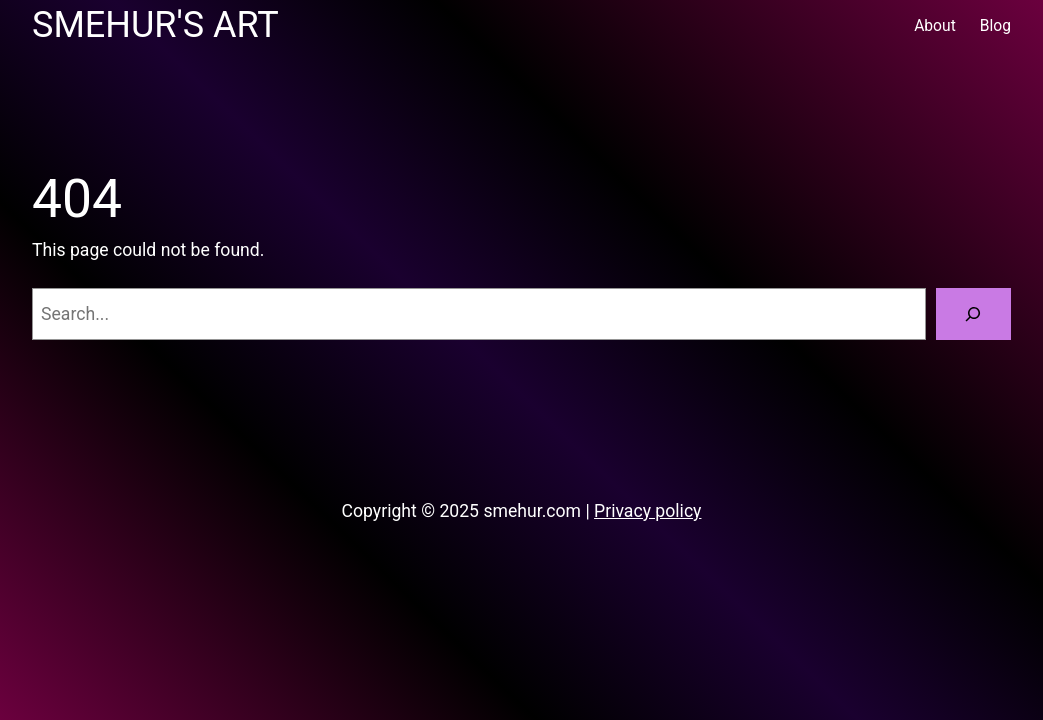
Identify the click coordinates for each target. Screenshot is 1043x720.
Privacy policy (647, 511)
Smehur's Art (155, 25)
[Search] (973, 314)
